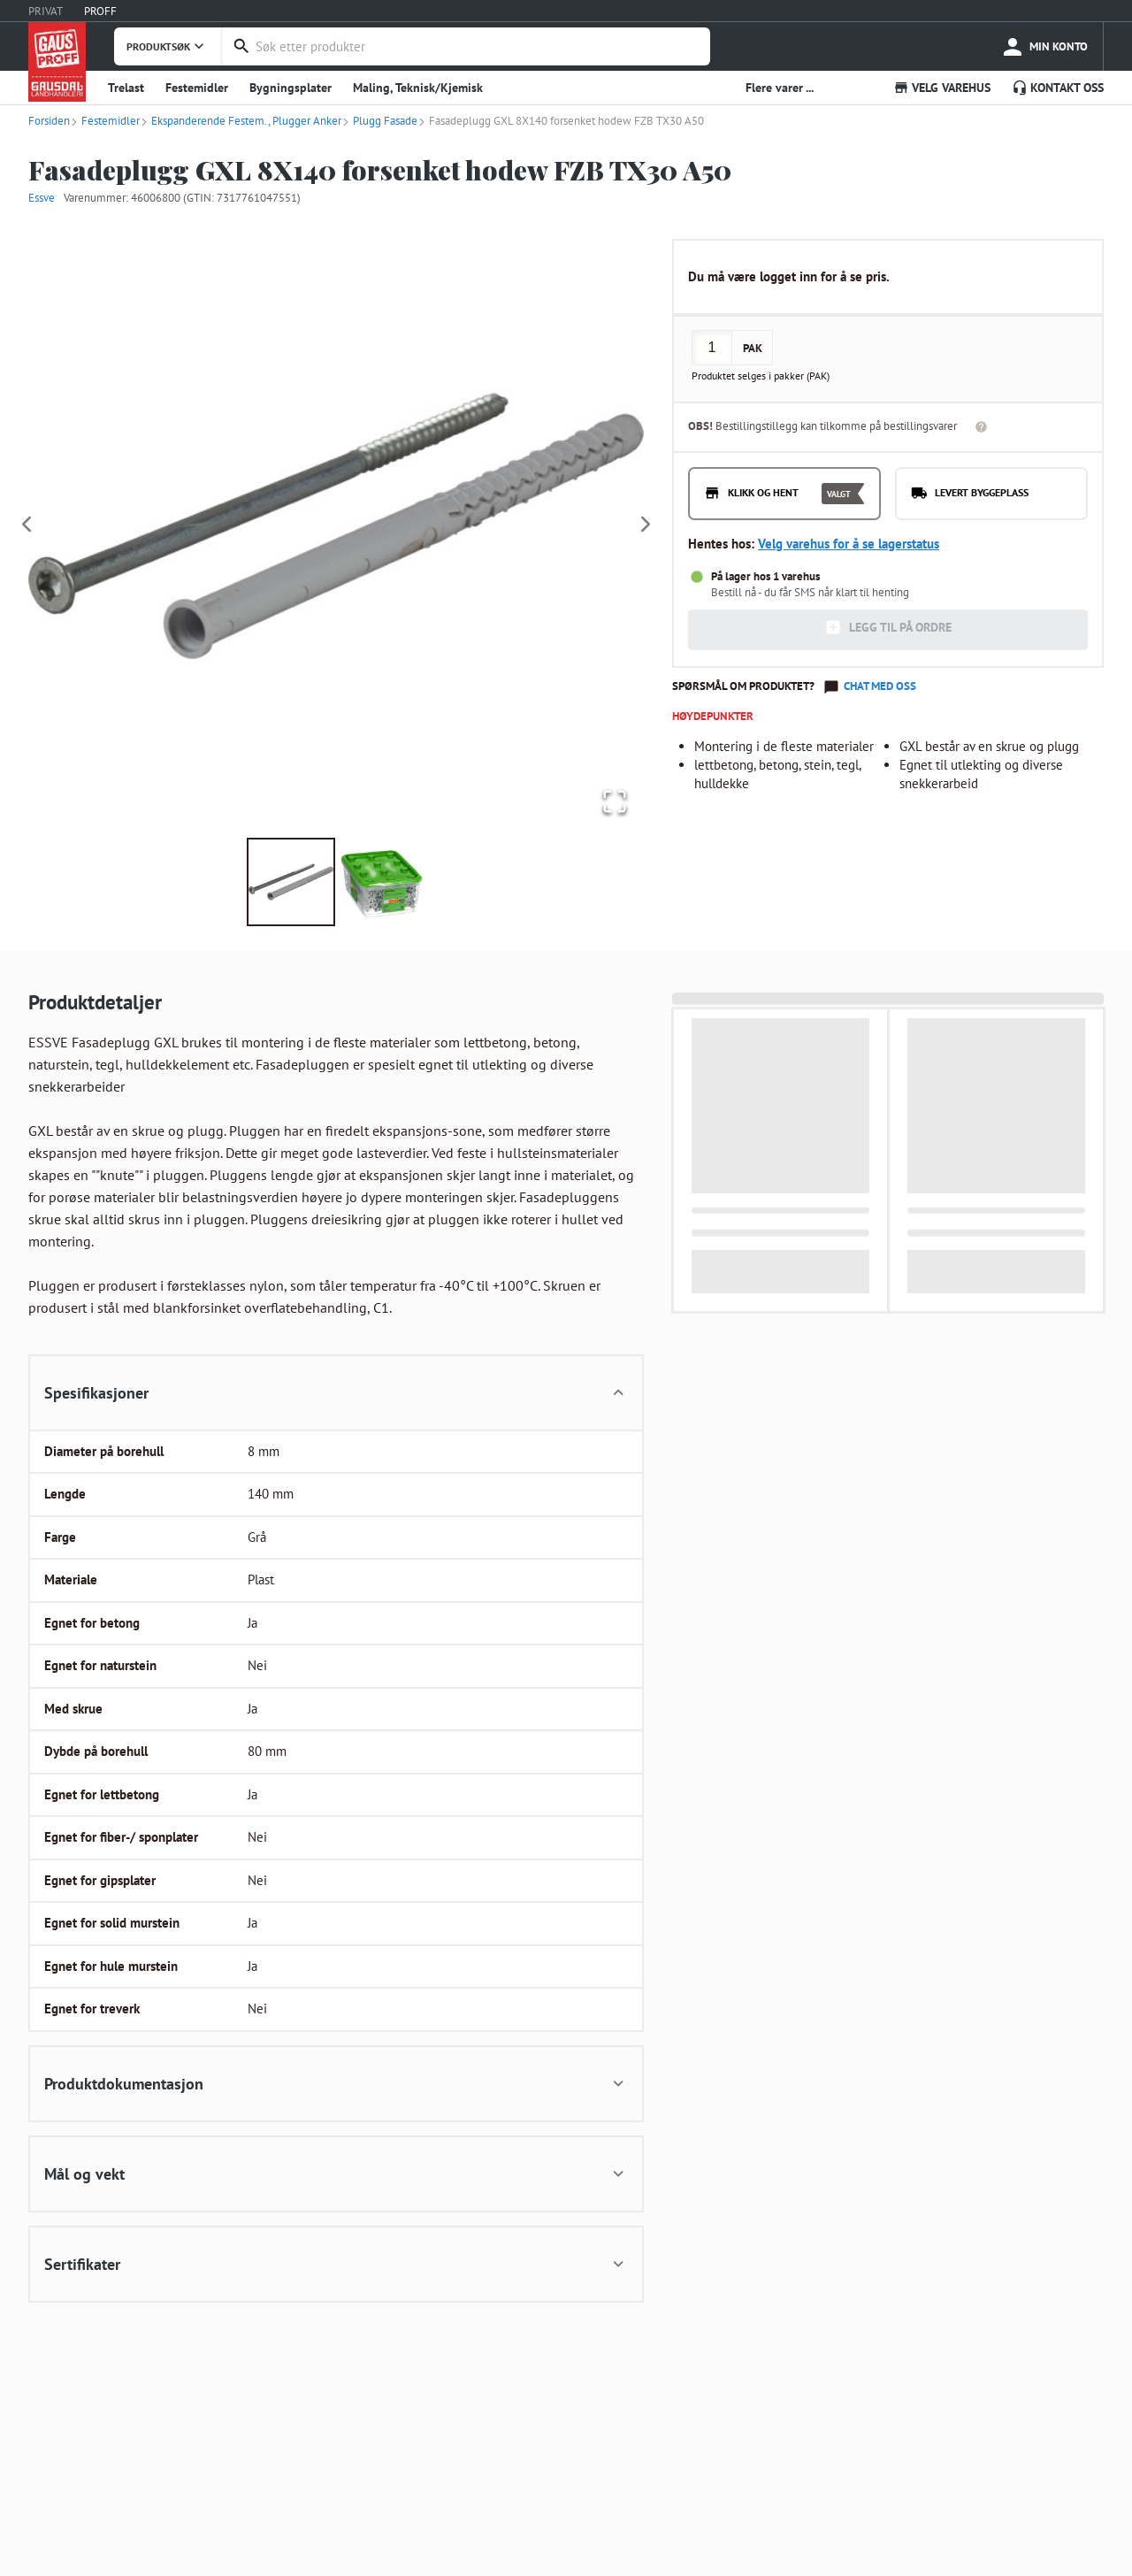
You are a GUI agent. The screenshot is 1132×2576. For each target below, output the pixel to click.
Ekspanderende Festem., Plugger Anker (240, 120)
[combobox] (478, 46)
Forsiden (49, 120)
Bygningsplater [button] (290, 88)
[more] (1044, 46)
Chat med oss (880, 686)
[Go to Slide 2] (381, 882)
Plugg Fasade (379, 120)
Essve (41, 197)
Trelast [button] (126, 88)
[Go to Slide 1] (291, 882)
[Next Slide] (645, 525)
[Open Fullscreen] (613, 801)
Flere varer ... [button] (780, 88)
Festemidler (105, 120)
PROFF (100, 11)
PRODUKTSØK (167, 46)
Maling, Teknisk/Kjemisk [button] (418, 88)
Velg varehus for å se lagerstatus (848, 543)
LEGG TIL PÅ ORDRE (888, 627)
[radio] (784, 493)
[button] (336, 525)
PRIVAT (45, 11)
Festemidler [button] (196, 88)
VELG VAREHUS (941, 88)
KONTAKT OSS (1058, 88)
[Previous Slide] (26, 525)
